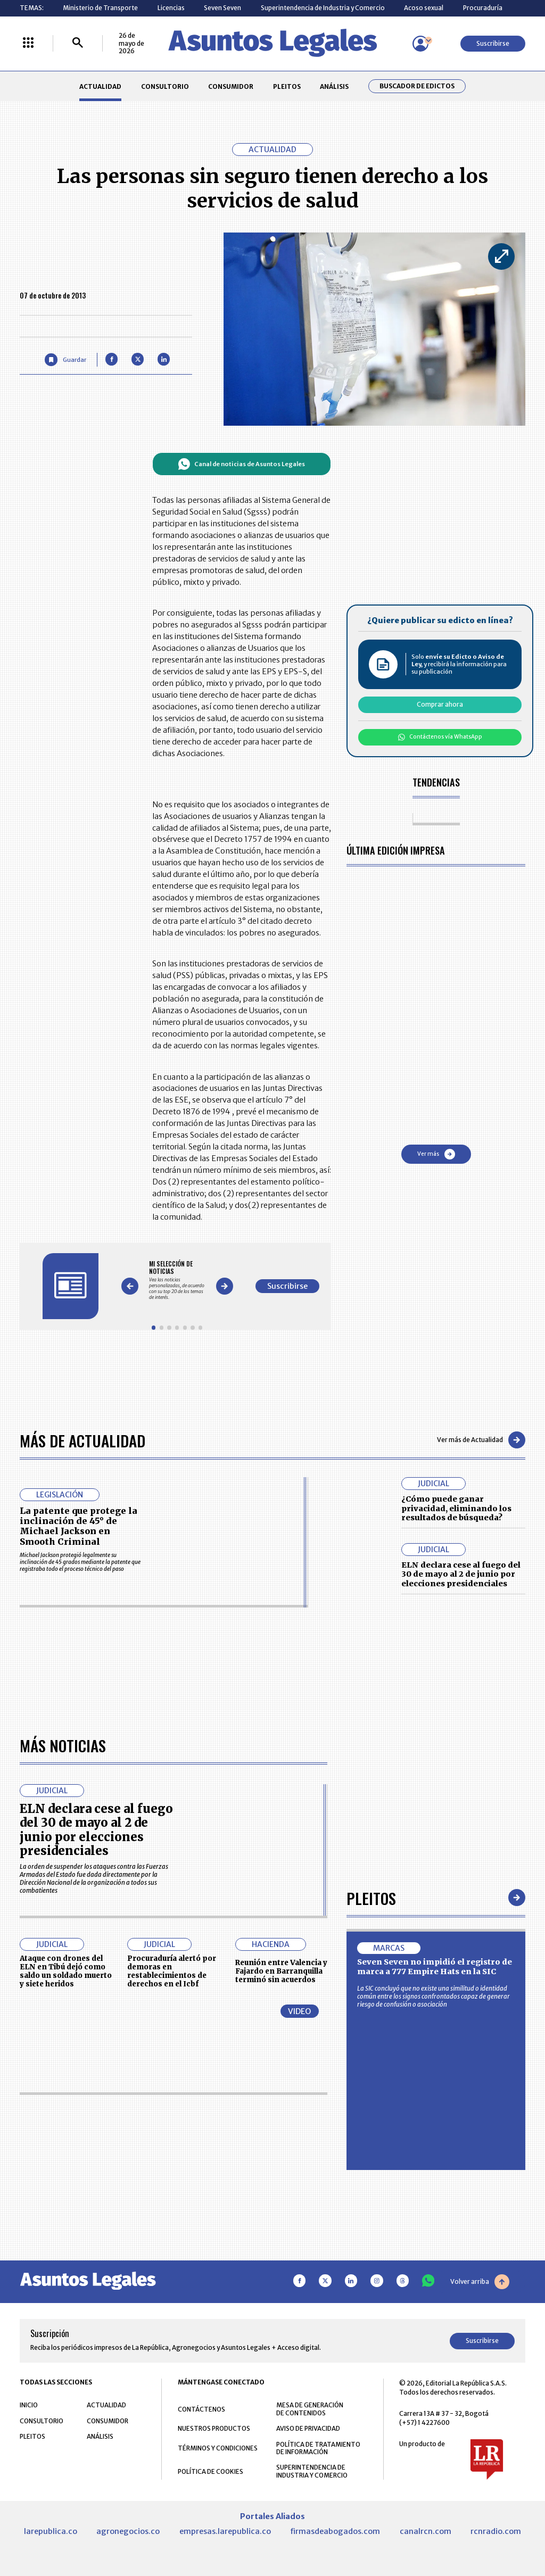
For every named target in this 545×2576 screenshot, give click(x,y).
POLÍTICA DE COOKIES (210, 2471)
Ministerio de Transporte (100, 8)
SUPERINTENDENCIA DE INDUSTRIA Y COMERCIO (312, 2471)
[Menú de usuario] (420, 43)
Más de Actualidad (82, 1440)
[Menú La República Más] (28, 43)
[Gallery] (177, 1280)
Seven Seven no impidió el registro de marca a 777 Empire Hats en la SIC (434, 1966)
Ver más (436, 1154)
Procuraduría (482, 8)
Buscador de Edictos (417, 86)
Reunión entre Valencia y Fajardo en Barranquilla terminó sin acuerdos (281, 1971)
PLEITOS (287, 86)
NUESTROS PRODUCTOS (214, 2428)
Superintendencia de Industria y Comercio (323, 8)
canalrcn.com (425, 2531)
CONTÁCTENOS (201, 2409)
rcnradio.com (495, 2531)
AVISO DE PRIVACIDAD (308, 2428)
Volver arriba (479, 2281)
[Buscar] (77, 43)
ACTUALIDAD (100, 86)
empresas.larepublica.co (225, 2531)
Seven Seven (222, 8)
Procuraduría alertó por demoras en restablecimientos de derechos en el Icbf (171, 1971)
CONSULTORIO (165, 86)
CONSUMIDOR (230, 86)
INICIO (29, 2405)
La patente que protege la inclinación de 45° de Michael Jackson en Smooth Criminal (78, 1526)
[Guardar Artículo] (65, 359)
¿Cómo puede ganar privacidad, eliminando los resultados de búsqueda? (456, 1508)
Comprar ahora (440, 704)
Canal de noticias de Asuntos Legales (241, 464)
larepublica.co (50, 2531)
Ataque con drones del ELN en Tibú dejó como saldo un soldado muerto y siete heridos (66, 1971)
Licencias (171, 8)
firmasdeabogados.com (335, 2531)
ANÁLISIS (334, 86)
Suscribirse (492, 43)
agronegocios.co (128, 2531)
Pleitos (371, 1897)
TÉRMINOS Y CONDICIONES (218, 2448)
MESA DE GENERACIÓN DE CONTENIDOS (309, 2409)
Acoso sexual (423, 8)
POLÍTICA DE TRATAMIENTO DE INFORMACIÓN (318, 2448)
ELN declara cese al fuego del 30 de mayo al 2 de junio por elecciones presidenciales (461, 1574)
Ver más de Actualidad (481, 1439)
